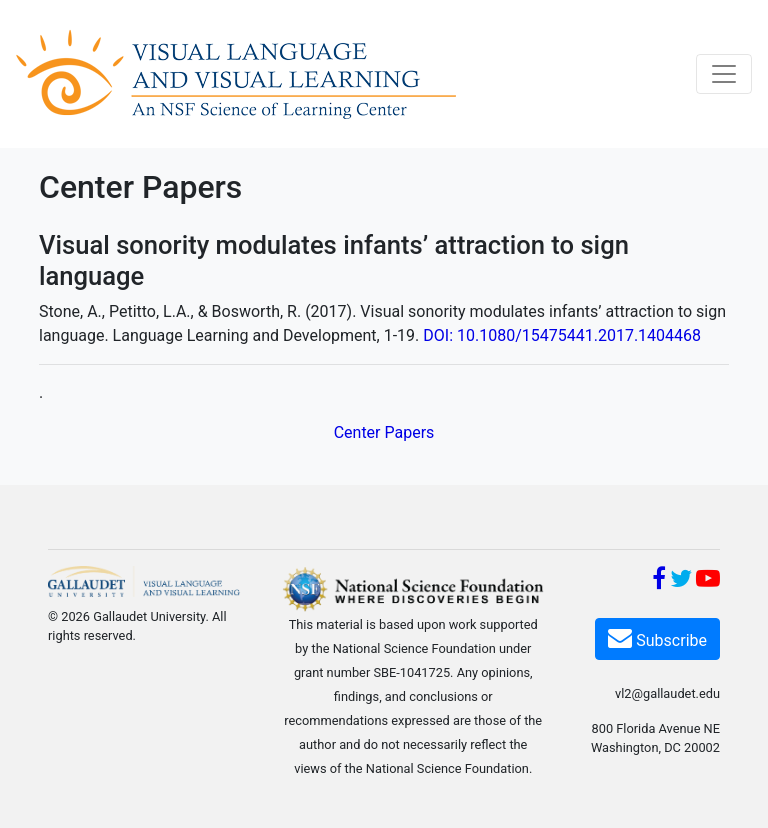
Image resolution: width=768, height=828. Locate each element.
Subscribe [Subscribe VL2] (657, 637)
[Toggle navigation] (724, 74)
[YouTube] (708, 581)
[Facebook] (659, 581)
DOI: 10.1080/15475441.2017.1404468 (562, 335)
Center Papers (384, 432)
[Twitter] (681, 581)
